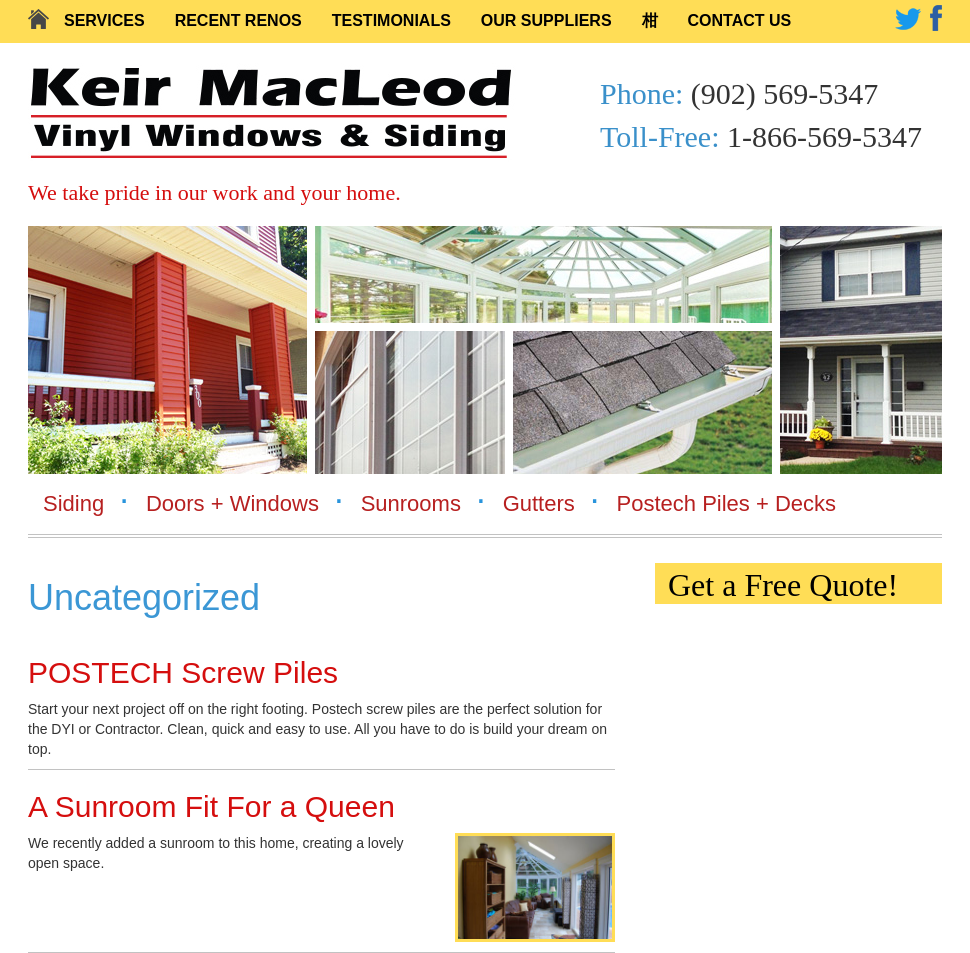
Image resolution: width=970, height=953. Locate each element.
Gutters (539, 503)
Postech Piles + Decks (726, 503)
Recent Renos (238, 20)
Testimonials (391, 20)
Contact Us (740, 20)
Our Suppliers (546, 20)
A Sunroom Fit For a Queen (211, 806)
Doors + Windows (232, 503)
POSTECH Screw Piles (183, 672)
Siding (73, 503)
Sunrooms (411, 503)
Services (104, 20)
